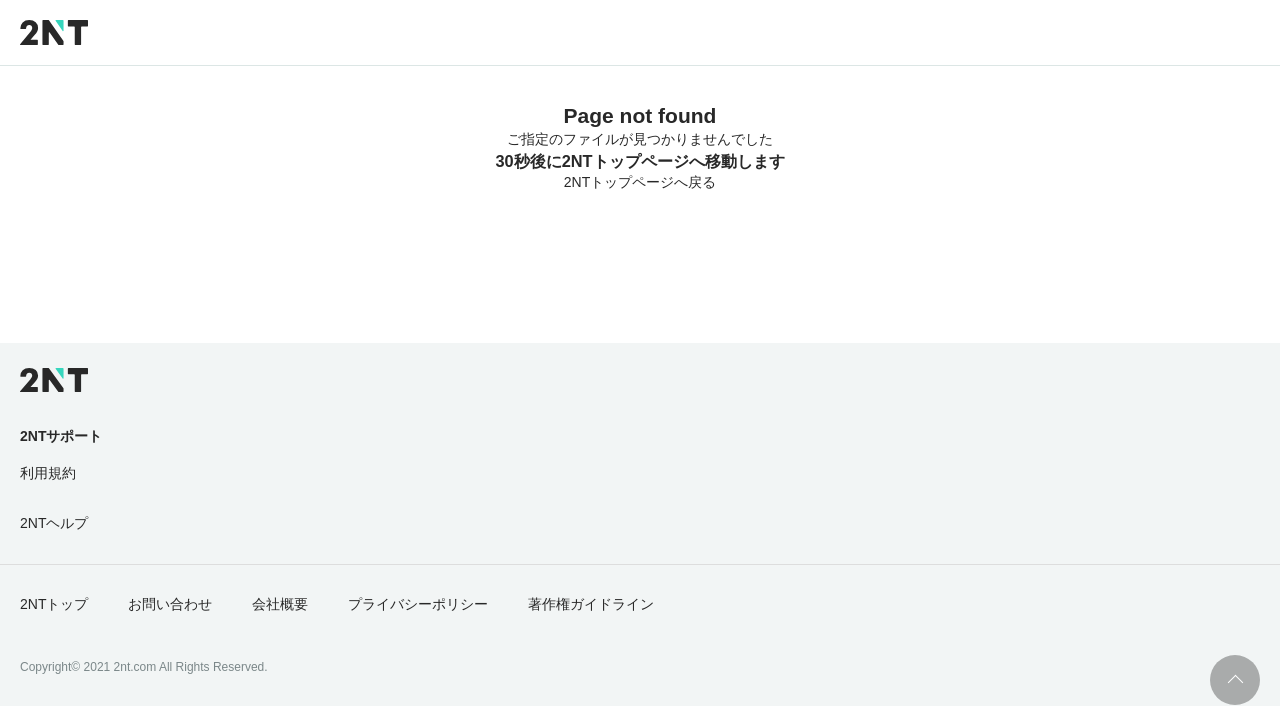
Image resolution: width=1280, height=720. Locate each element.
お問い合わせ (170, 604)
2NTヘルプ (54, 523)
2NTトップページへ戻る (640, 182)
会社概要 (280, 604)
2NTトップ (54, 604)
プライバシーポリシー (418, 604)
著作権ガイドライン (591, 604)
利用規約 (48, 473)
